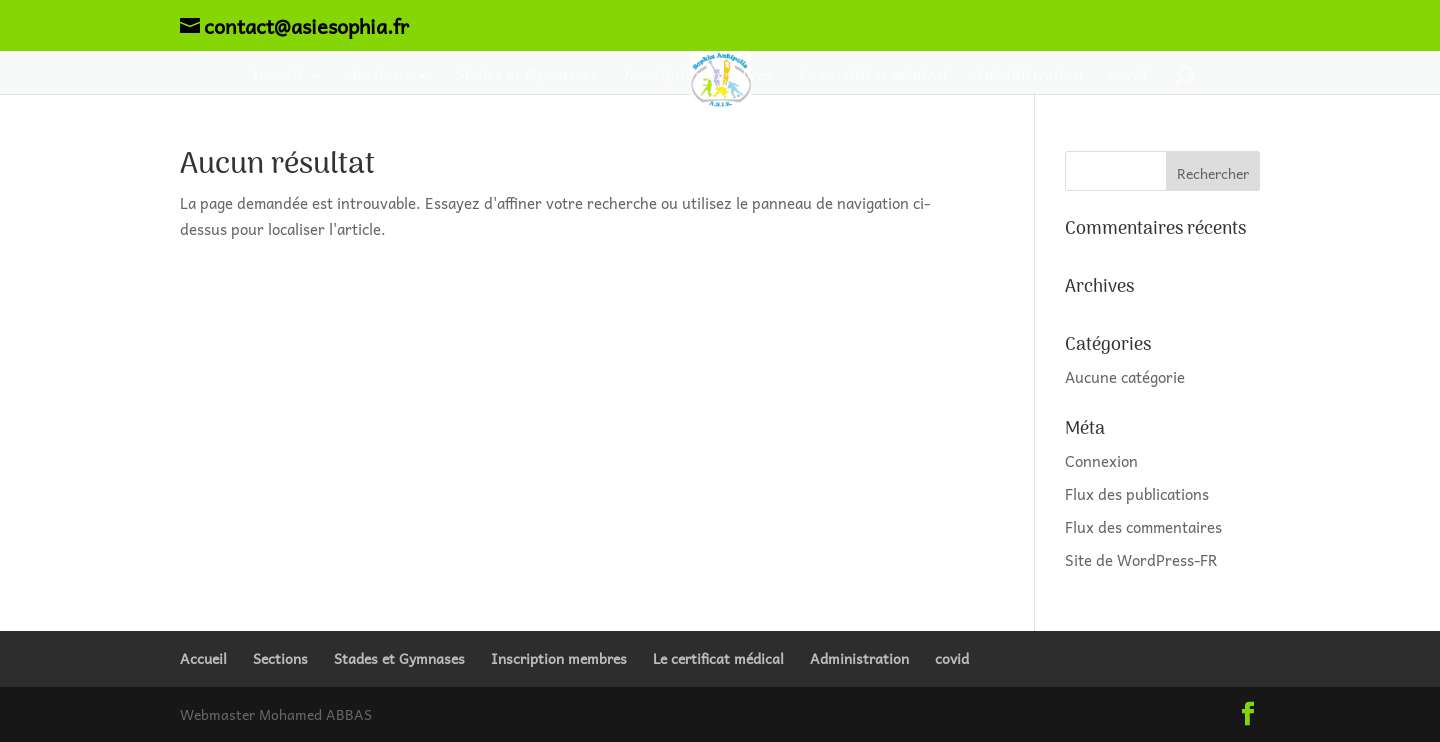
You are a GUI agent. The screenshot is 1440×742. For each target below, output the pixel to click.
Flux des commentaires (1143, 527)
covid (1127, 76)
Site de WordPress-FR (1141, 560)
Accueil (275, 76)
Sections (378, 76)
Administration (1027, 76)
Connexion (1101, 461)
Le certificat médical (872, 76)
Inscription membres (697, 76)
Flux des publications (1137, 494)
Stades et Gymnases (526, 76)
